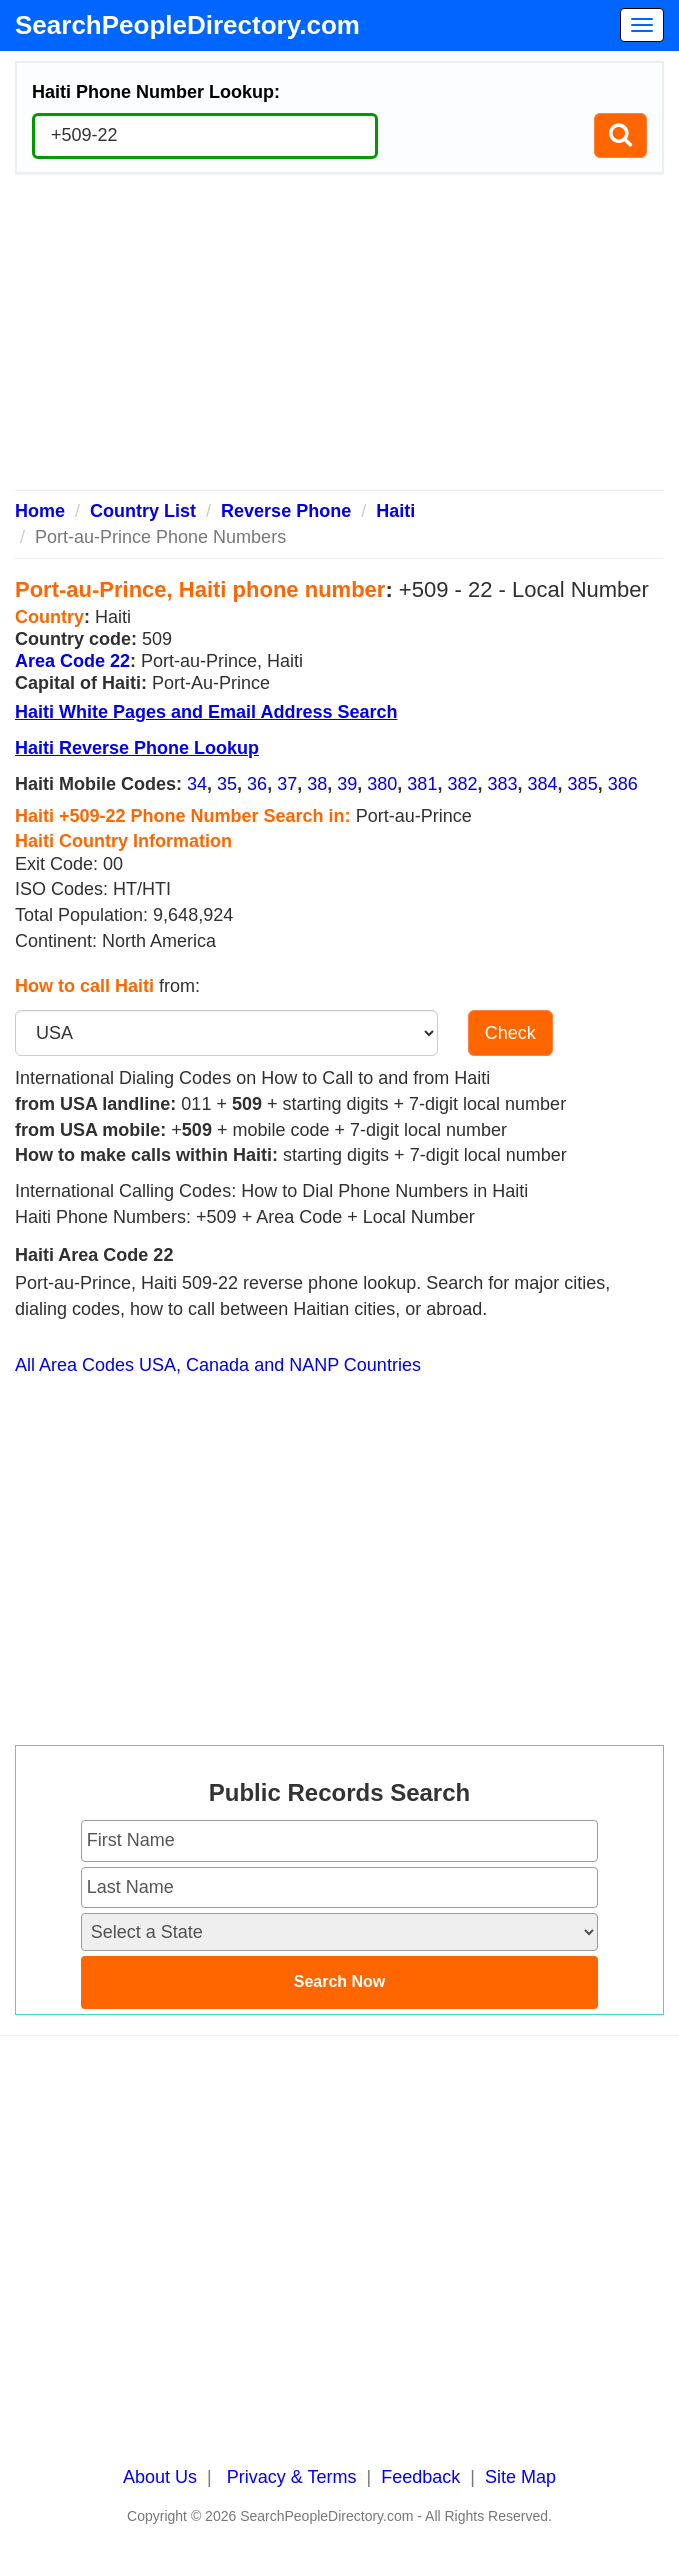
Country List (143, 511)
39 (347, 784)
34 (197, 784)
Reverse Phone (286, 511)
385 (583, 784)
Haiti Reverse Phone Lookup (137, 748)
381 (422, 784)
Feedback (420, 2477)
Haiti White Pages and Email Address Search (206, 712)
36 (257, 784)
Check (510, 1033)
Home (40, 511)
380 (382, 784)
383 (502, 784)
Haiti (395, 511)
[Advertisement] (339, 340)
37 (287, 784)
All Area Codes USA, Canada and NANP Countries (218, 1365)
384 (543, 784)
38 (317, 784)
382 (462, 784)
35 (227, 784)
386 (623, 784)
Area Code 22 (72, 661)
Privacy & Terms (292, 2477)
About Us (160, 2477)
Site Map (520, 2477)
